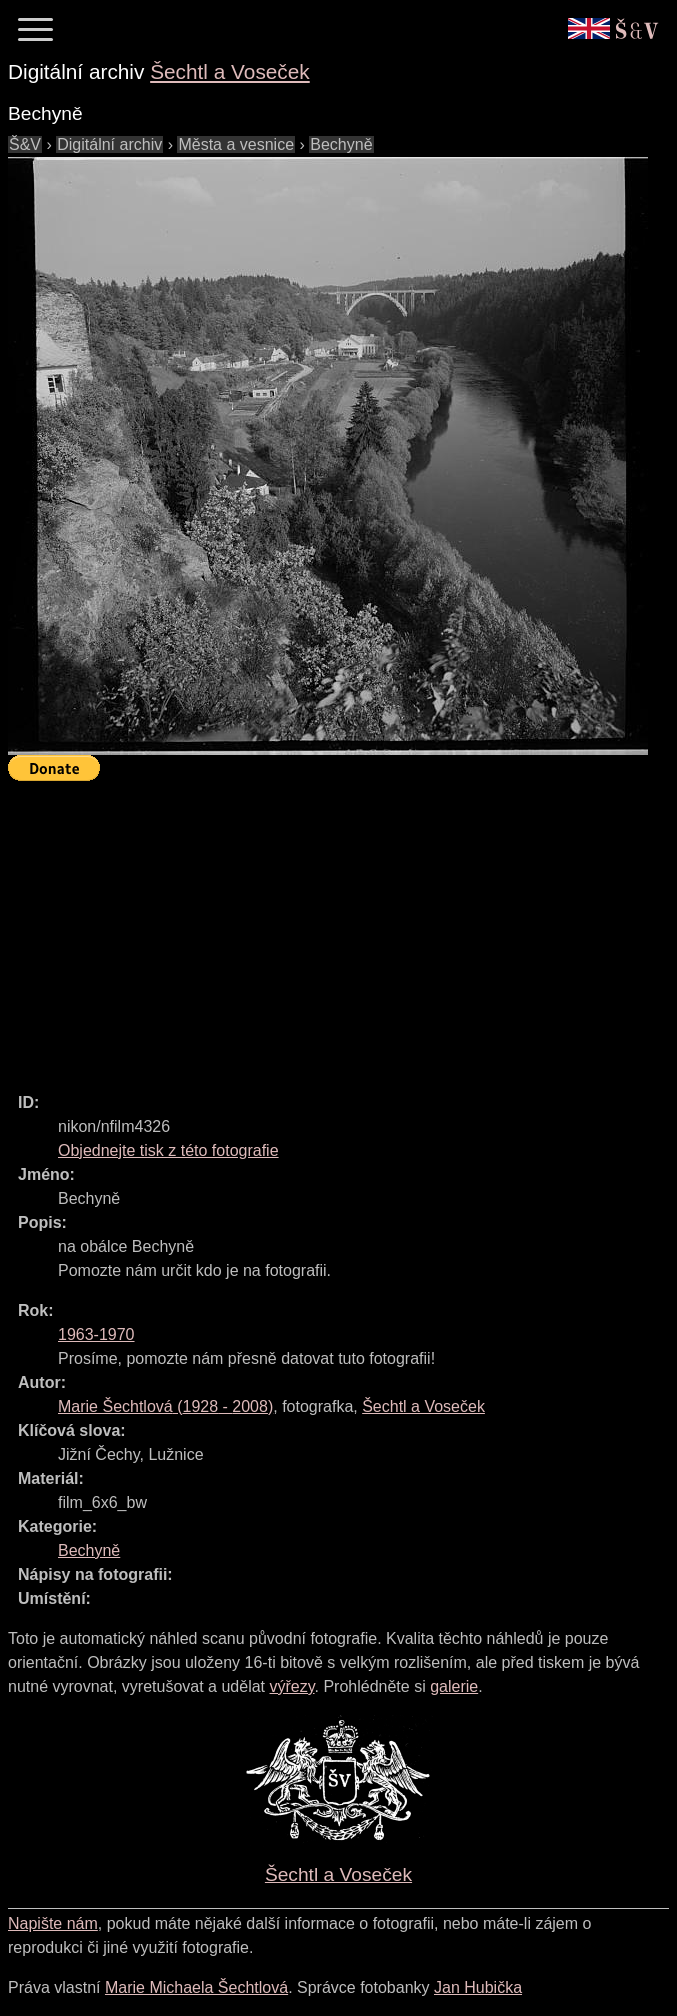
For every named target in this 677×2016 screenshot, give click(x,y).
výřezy (291, 1686)
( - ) (165, 1406)
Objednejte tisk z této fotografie (168, 1150)
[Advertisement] (342, 928)
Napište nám (53, 1923)
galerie (454, 1686)
